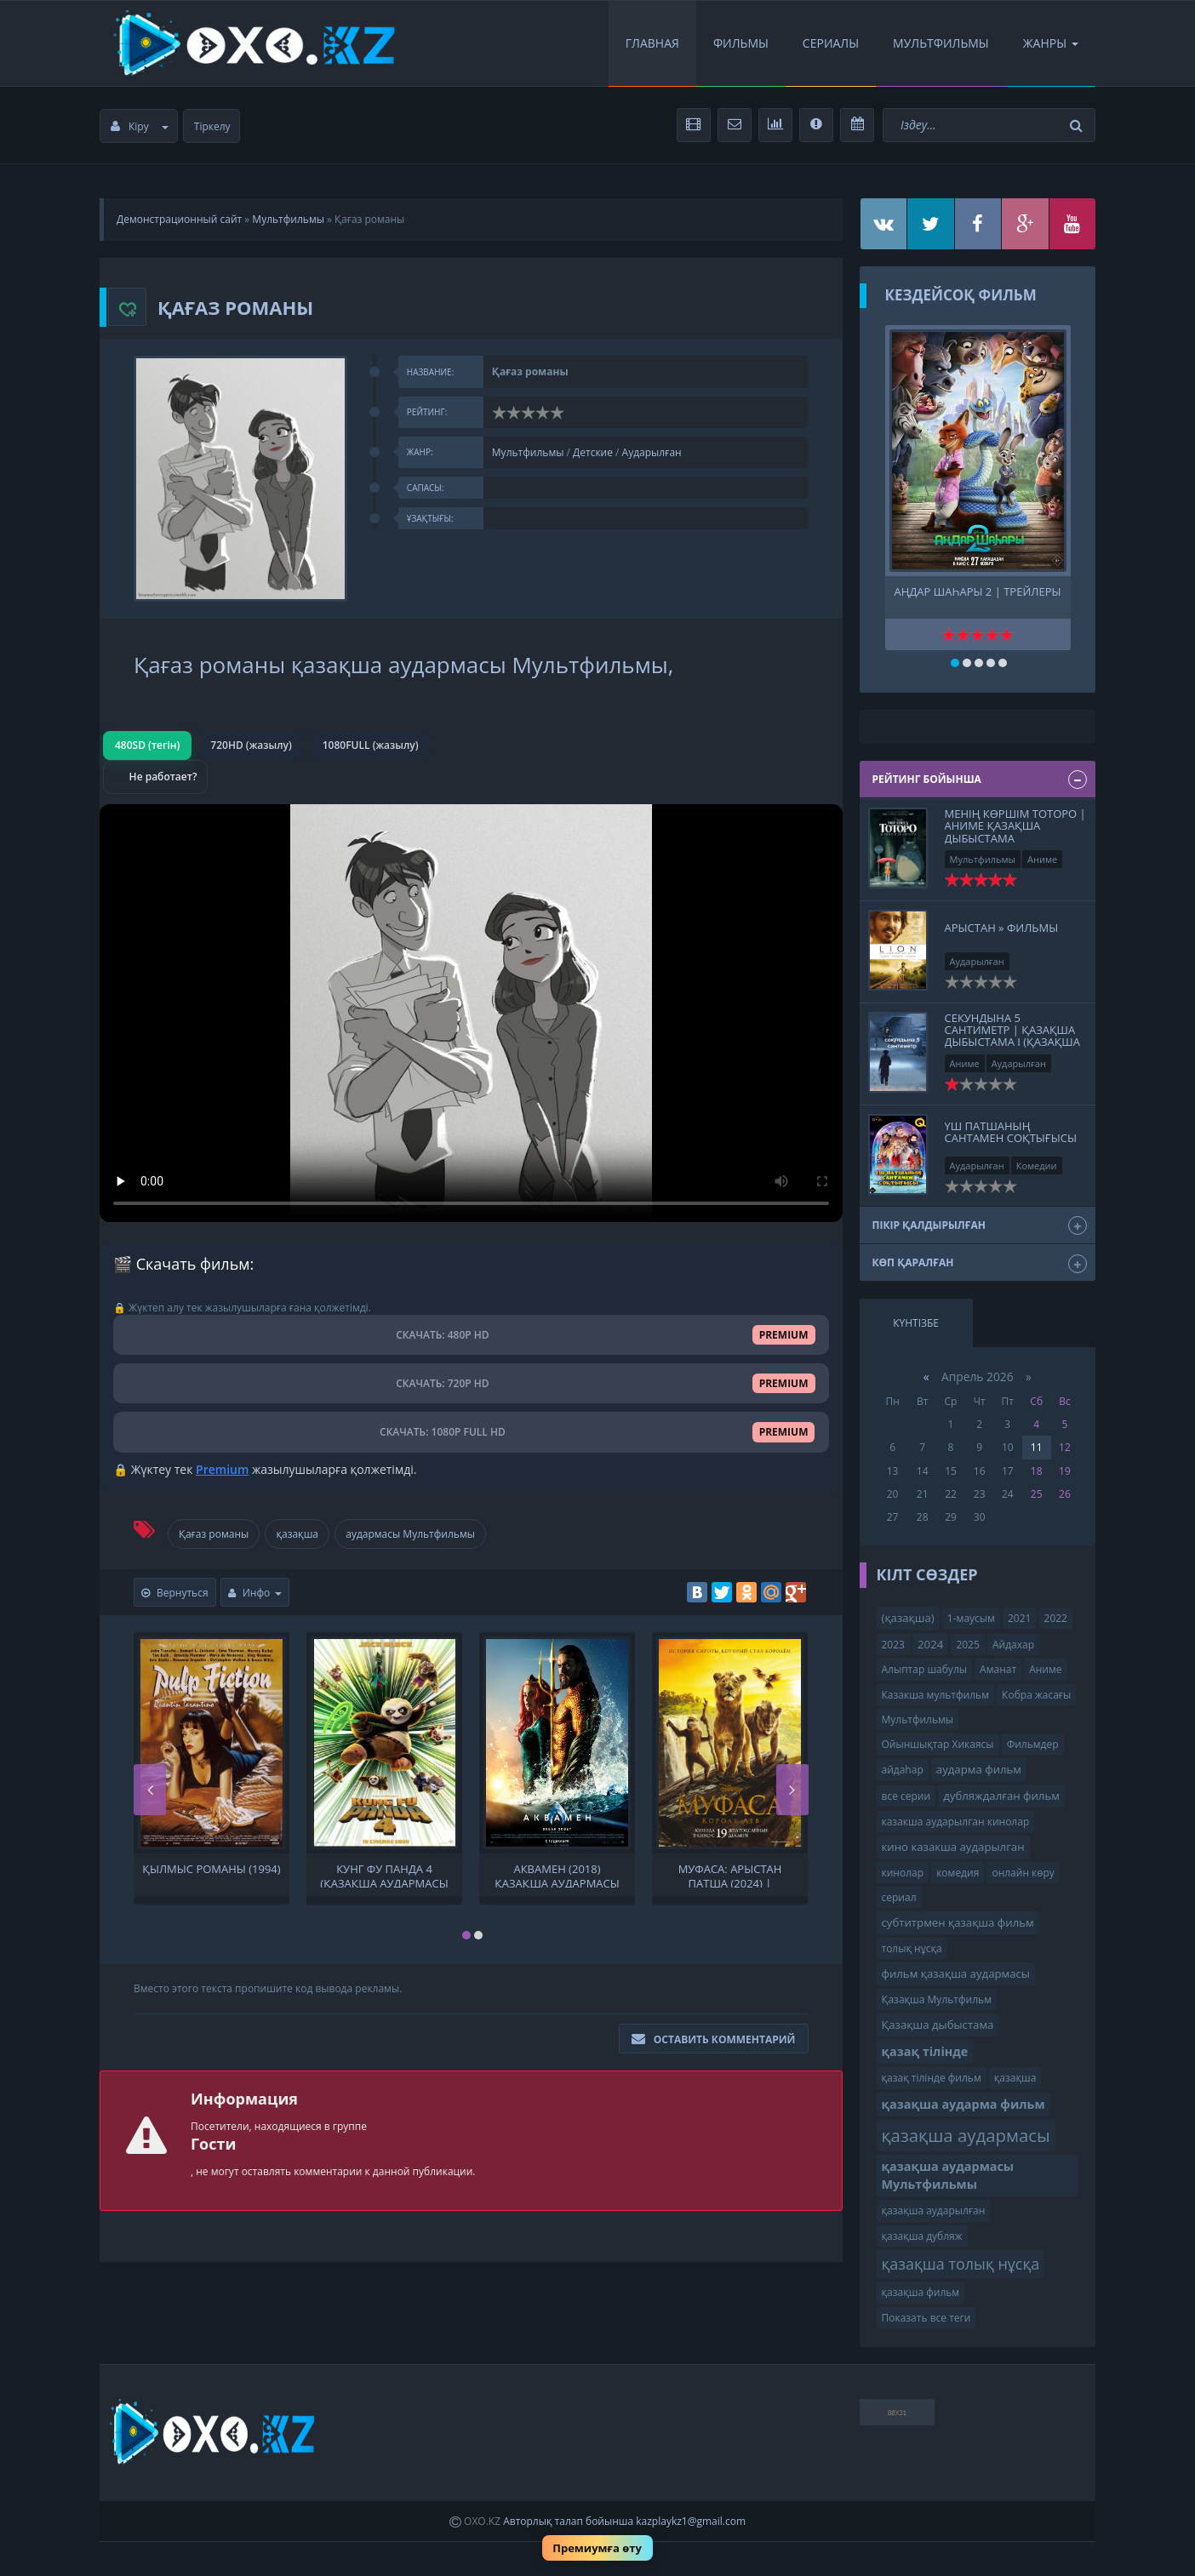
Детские (593, 452)
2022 (1055, 1618)
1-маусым (971, 1618)
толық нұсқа (912, 1948)
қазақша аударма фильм (963, 2104)
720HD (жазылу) (250, 745)
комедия (957, 1872)
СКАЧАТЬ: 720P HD (471, 1383)
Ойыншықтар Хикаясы (938, 1744)
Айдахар (1013, 1644)
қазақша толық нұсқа (961, 2263)
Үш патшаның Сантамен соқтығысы (1011, 1131)
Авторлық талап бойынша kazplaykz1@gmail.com (624, 2521)
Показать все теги (926, 2317)
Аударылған (652, 452)
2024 (930, 1644)
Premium (222, 1469)
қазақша (297, 1534)
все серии (906, 1796)
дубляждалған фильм (1001, 1795)
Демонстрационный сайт (179, 219)
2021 (1019, 1618)
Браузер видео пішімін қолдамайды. (471, 1013)
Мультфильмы (941, 43)
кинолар (903, 1872)
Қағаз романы (214, 1534)
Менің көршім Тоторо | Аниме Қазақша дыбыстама (1015, 826)
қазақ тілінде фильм (931, 2078)
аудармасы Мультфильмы (410, 1534)
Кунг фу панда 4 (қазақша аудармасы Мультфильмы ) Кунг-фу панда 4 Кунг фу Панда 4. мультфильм (384, 1875)
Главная (652, 43)
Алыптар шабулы (924, 1669)
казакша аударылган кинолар (956, 1821)
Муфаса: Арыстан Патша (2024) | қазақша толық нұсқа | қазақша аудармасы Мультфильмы (730, 1875)
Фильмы (741, 43)
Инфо (255, 1592)
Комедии (1036, 1165)
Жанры (1050, 43)
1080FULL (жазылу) (371, 745)
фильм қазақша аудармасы (956, 1973)
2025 (967, 1644)
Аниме (1042, 859)
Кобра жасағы (1036, 1695)
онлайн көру (1023, 1872)
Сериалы (831, 43)
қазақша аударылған (934, 2210)
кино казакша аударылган (953, 1846)
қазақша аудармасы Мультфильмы (948, 2175)
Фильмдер (1033, 1744)
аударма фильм (978, 1769)
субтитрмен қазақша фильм (958, 1922)
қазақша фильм (921, 2292)
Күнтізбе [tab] (916, 1323)
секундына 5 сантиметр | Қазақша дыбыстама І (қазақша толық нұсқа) (1012, 1036)
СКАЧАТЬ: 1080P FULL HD (471, 1432)
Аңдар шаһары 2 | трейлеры (978, 592)
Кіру (140, 126)
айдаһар (902, 1769)
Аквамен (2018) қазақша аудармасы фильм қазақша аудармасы (557, 1875)
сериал (899, 1897)
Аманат (998, 1669)
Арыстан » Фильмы (1002, 927)
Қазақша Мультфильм (937, 1999)
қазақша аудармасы (966, 2135)
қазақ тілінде (925, 2051)
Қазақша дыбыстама (938, 2024)
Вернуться (175, 1592)
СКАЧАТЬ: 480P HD (471, 1335)
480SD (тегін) (147, 745)
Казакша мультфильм (935, 1695)
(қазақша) (908, 1617)
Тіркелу (212, 126)
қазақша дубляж (922, 2236)
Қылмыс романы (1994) (211, 1869)
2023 (893, 1644)
